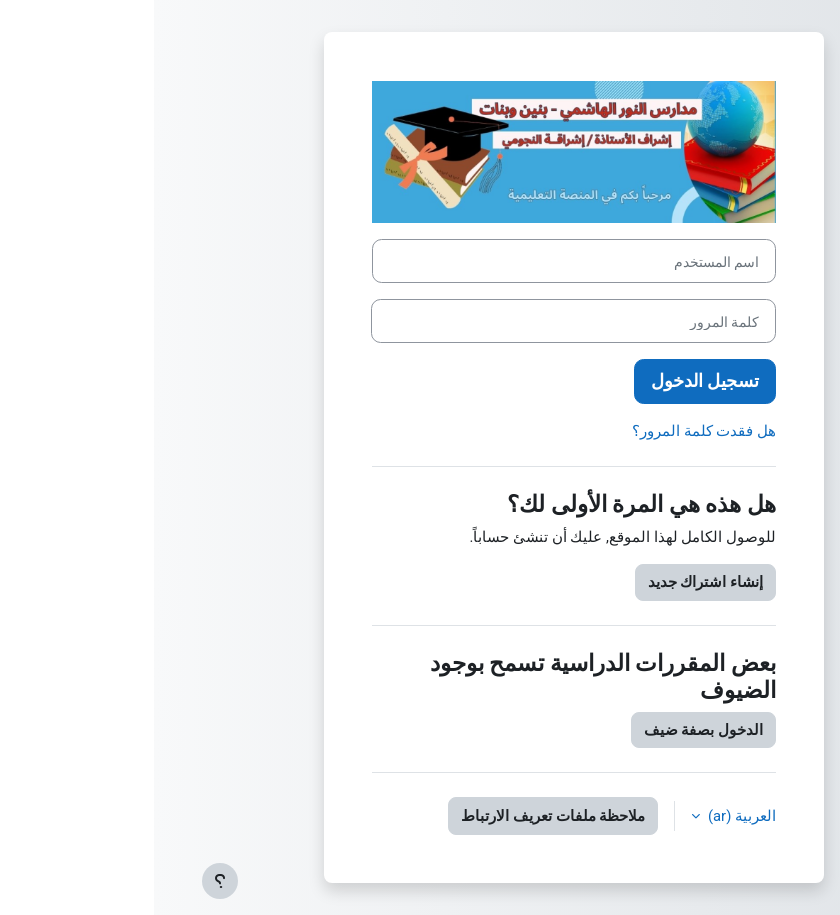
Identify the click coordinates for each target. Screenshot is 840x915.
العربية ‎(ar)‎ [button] (586, 816)
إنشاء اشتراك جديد (551, 582)
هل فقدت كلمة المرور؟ (550, 431)
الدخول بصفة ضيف (549, 730)
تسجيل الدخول (551, 381)
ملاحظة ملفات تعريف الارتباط (399, 816)
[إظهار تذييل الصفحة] (66, 881)
